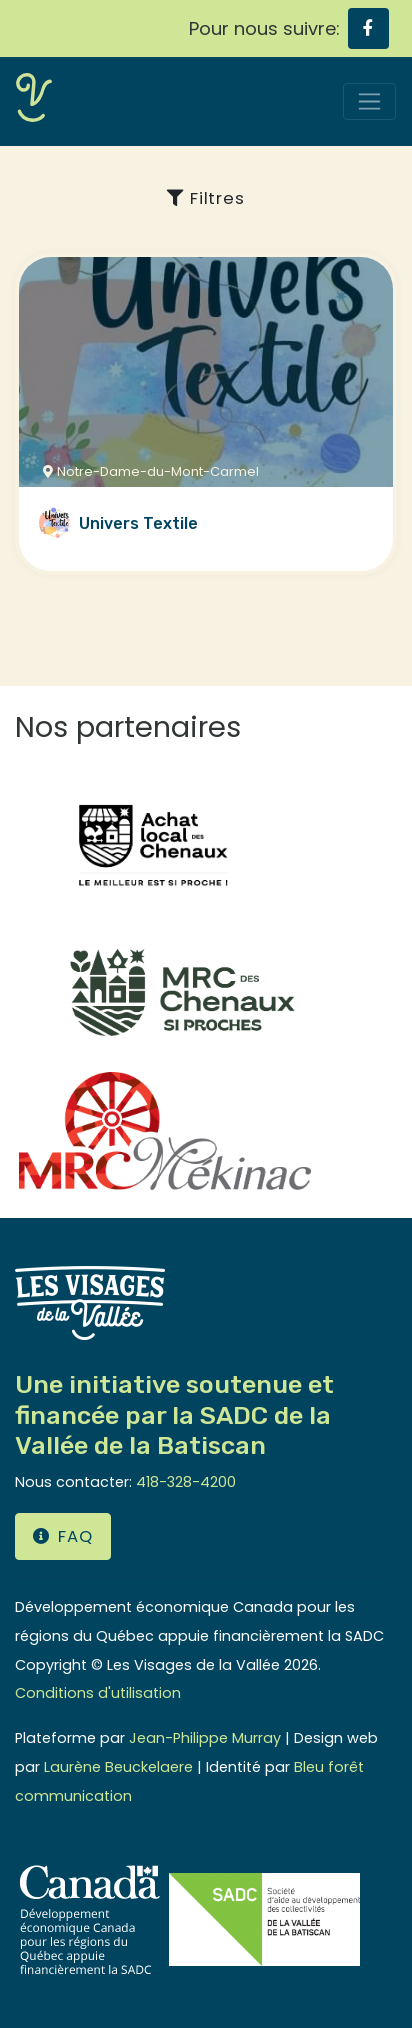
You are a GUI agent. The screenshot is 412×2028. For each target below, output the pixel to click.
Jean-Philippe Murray (205, 1738)
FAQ (63, 1536)
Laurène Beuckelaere (118, 1767)
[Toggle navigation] (369, 101)
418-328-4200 (186, 1482)
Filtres (205, 198)
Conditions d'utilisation (98, 1693)
